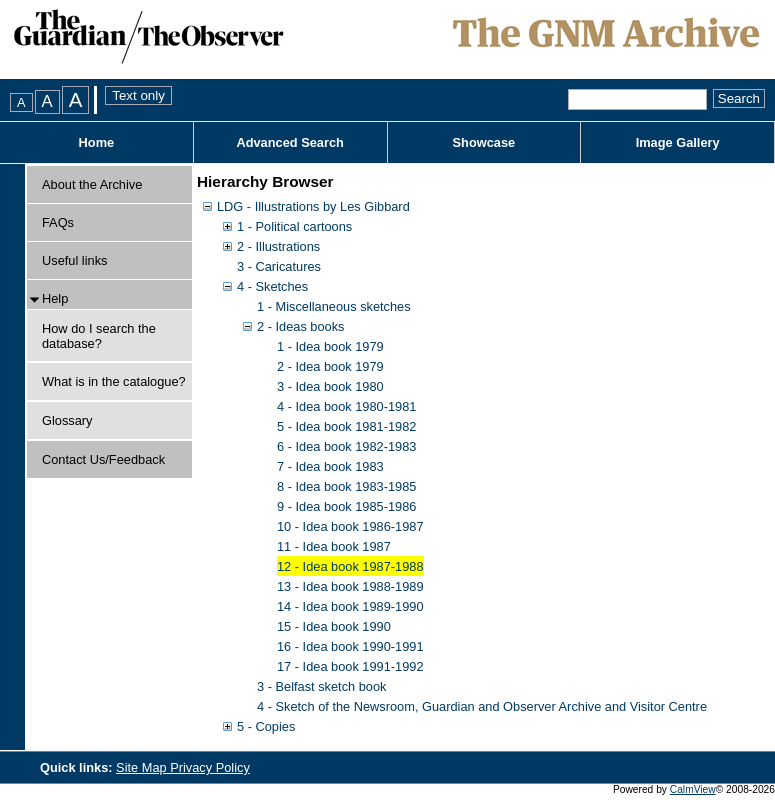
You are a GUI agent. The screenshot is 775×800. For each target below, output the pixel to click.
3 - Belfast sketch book (321, 686)
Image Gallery (678, 142)
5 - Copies (266, 726)
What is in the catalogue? (114, 381)
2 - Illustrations (278, 246)
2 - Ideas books (301, 326)
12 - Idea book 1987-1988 (350, 566)
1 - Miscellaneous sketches (334, 306)
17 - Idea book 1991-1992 (350, 666)
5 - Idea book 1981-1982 (346, 426)
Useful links (74, 260)
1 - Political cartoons (294, 226)
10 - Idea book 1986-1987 (350, 526)
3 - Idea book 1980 (330, 386)
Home (97, 142)
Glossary (67, 420)
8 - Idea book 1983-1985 (346, 486)
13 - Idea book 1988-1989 (350, 586)
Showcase (484, 142)
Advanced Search (289, 142)
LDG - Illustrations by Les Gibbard (313, 206)
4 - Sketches (272, 286)
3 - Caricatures (279, 266)
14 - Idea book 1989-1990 (350, 606)
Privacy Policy (210, 767)
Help (55, 298)
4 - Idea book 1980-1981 (346, 406)
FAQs (58, 222)
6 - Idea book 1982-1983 (346, 446)
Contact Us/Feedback (103, 459)
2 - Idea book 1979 (330, 366)
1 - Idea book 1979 (330, 346)
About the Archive (92, 184)
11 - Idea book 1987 (334, 546)
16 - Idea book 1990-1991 (350, 646)
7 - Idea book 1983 (330, 466)
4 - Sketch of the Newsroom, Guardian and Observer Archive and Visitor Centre (482, 706)
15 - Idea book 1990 (334, 626)
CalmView (693, 789)
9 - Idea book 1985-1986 (346, 506)
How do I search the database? (99, 336)
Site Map (143, 767)
